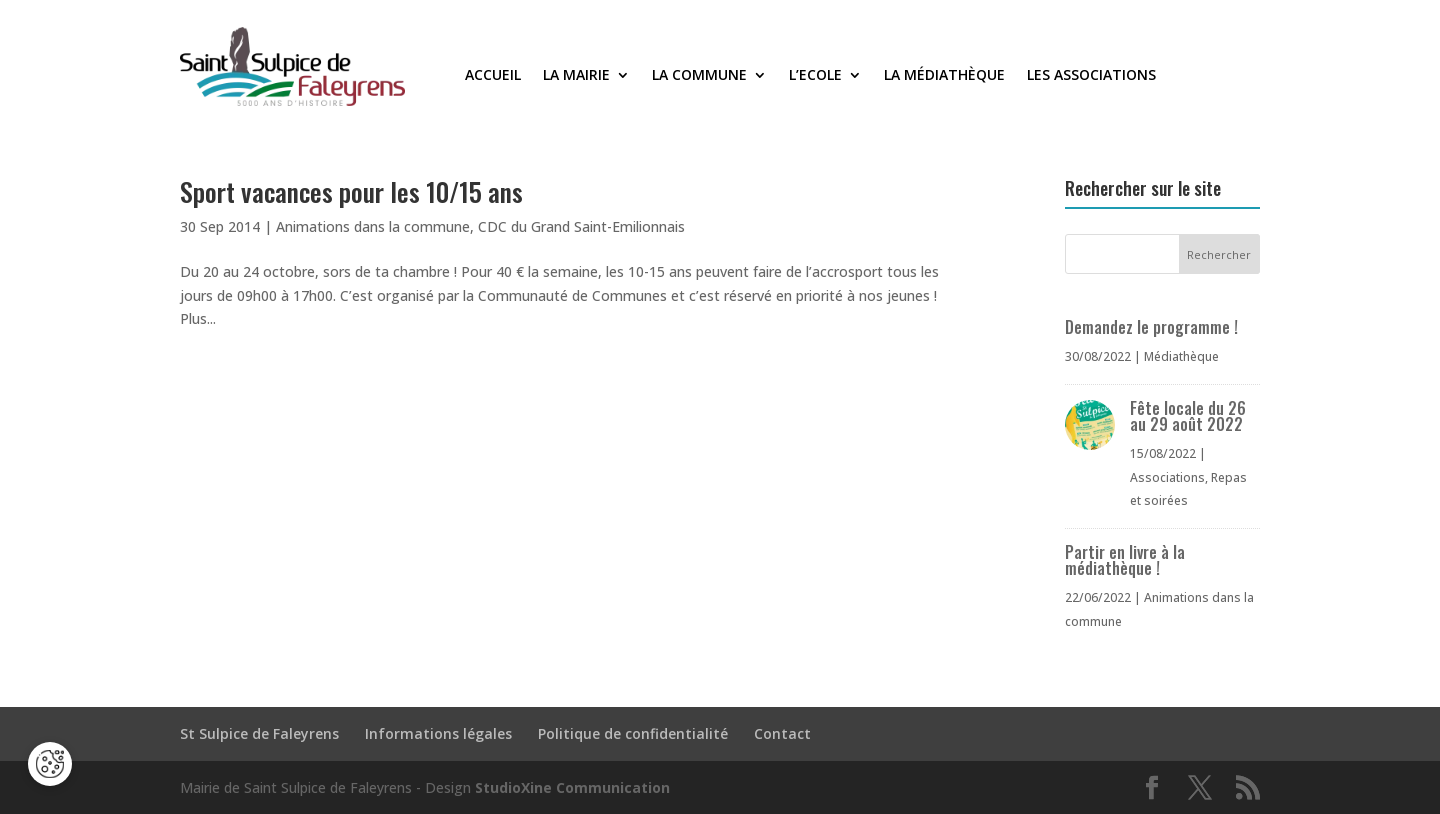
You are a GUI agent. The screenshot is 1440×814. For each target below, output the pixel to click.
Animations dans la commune (373, 226)
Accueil (493, 76)
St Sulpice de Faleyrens (259, 733)
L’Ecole (815, 76)
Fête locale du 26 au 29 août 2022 (1188, 416)
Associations (1167, 477)
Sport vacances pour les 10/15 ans (351, 191)
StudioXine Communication (572, 787)
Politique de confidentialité (633, 733)
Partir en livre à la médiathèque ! (1125, 560)
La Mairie (576, 76)
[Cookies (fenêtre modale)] (50, 764)
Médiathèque (1181, 356)
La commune (699, 76)
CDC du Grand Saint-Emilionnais (581, 226)
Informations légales (438, 733)
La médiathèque (944, 76)
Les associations (1091, 76)
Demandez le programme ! (1151, 327)
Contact (782, 733)
